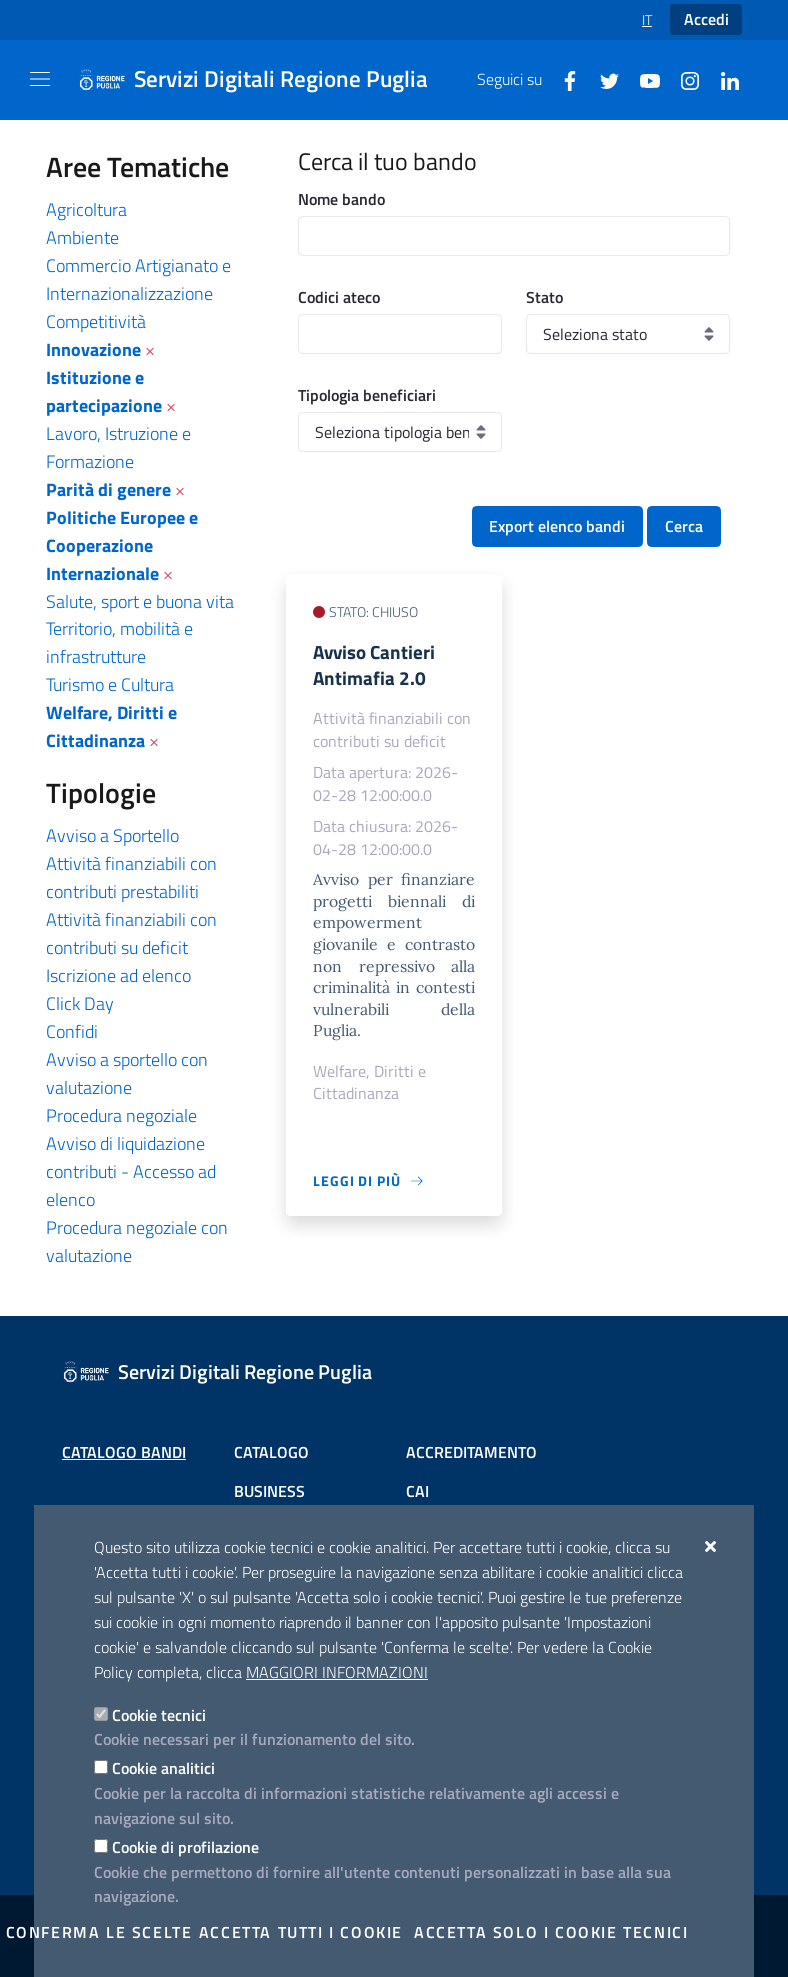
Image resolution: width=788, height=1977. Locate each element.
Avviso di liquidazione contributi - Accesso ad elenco (131, 1171)
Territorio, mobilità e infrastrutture (119, 642)
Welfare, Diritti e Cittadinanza (111, 726)
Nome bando (341, 199)
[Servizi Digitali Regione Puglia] (265, 80)
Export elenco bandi (557, 526)
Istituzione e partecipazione (104, 391)
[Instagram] (682, 79)
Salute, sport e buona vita (140, 601)
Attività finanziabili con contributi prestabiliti (131, 877)
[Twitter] (602, 79)
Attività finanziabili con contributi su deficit (131, 933)
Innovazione (93, 349)
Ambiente (82, 237)
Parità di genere (108, 489)
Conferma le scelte (99, 1932)
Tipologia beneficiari (367, 395)
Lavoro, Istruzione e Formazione (118, 447)
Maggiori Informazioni (337, 1672)
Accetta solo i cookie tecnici (551, 1932)
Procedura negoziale (121, 1115)
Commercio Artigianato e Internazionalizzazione (138, 279)
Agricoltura (86, 209)
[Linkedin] (722, 79)
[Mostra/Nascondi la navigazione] (40, 79)
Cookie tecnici (159, 1715)
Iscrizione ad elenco (118, 975)
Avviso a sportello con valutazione (127, 1073)
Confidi (72, 1031)
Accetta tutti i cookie (301, 1932)
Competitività (96, 321)
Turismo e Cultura (110, 684)
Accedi (706, 19)
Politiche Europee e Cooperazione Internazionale (122, 545)
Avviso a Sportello (112, 835)
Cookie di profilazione (185, 1847)
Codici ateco (339, 297)
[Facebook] (562, 79)
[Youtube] (642, 79)
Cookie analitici (163, 1768)
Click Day (80, 1003)
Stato (544, 297)
